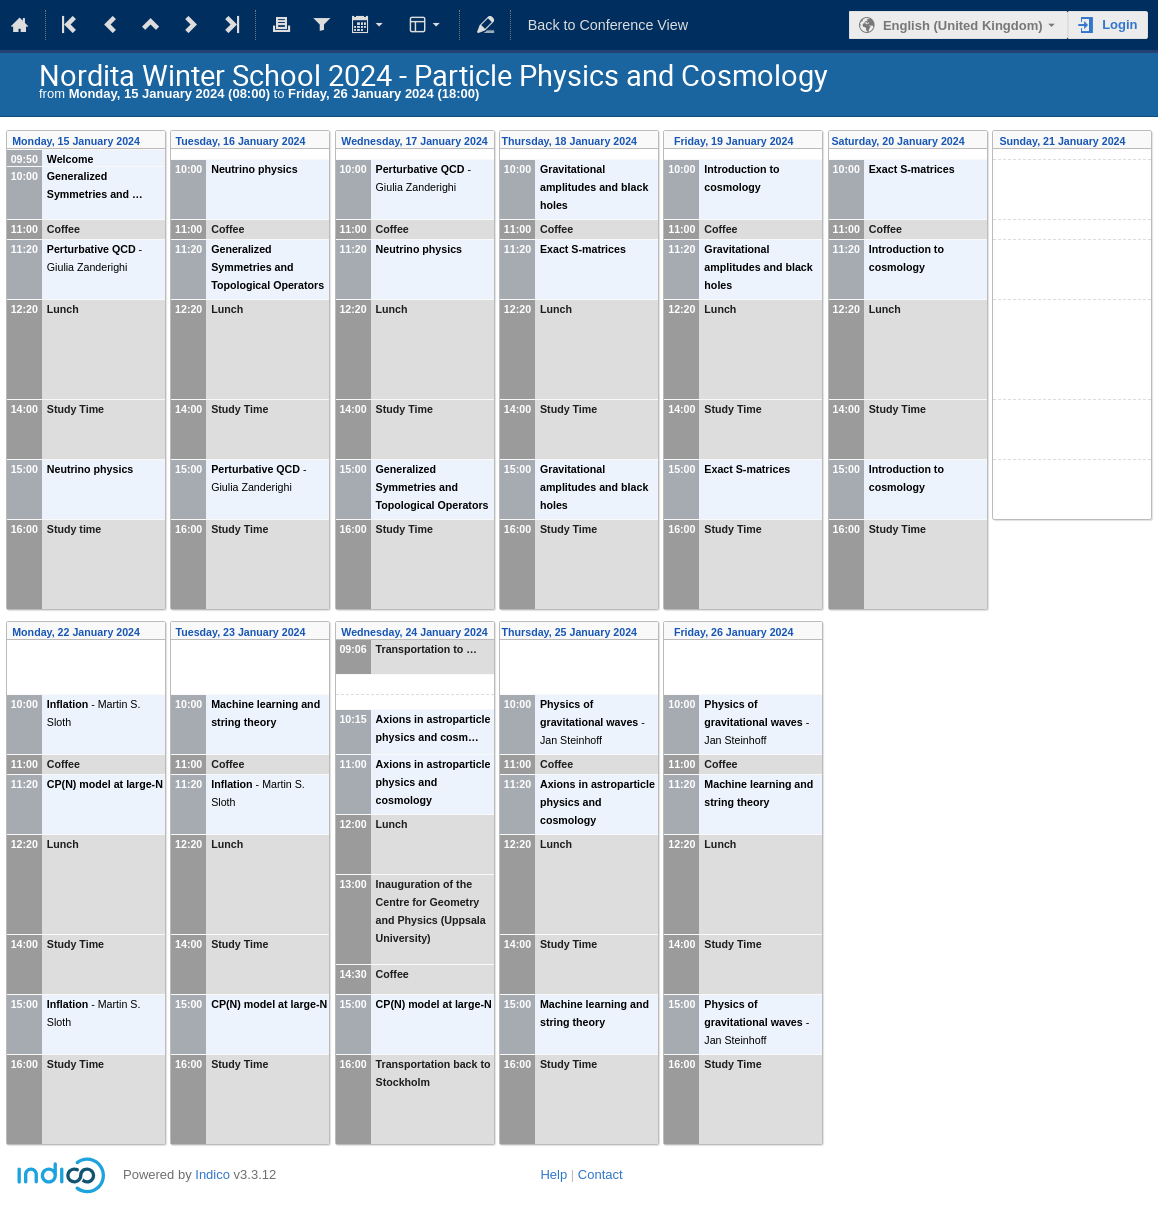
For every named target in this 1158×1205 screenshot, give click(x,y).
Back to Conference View (608, 25)
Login (1119, 24)
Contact (600, 1174)
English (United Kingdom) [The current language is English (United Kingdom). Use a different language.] (963, 25)
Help (553, 1174)
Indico (212, 1174)
